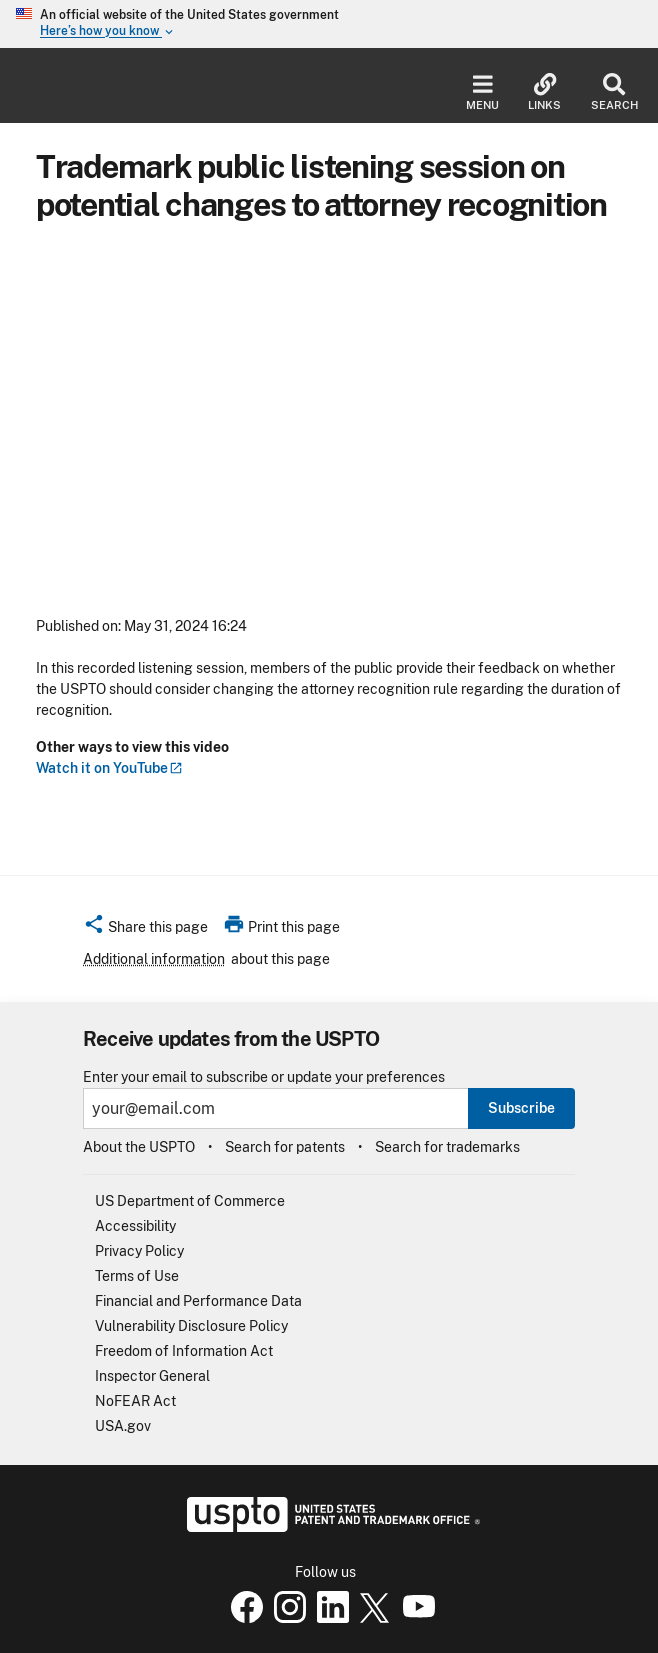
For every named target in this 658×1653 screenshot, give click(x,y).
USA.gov (123, 1426)
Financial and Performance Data (198, 1301)
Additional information (154, 959)
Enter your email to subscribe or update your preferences (264, 1077)
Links (544, 92)
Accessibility (135, 1226)
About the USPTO (139, 1147)
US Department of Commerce (190, 1201)
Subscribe (521, 1108)
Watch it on (109, 768)
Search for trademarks (447, 1147)
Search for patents (285, 1147)
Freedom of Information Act (184, 1351)
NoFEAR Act (135, 1401)
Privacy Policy (139, 1251)
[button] (145, 930)
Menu (482, 92)
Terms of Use (137, 1276)
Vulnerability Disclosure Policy (191, 1326)
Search (614, 92)
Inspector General (152, 1376)
